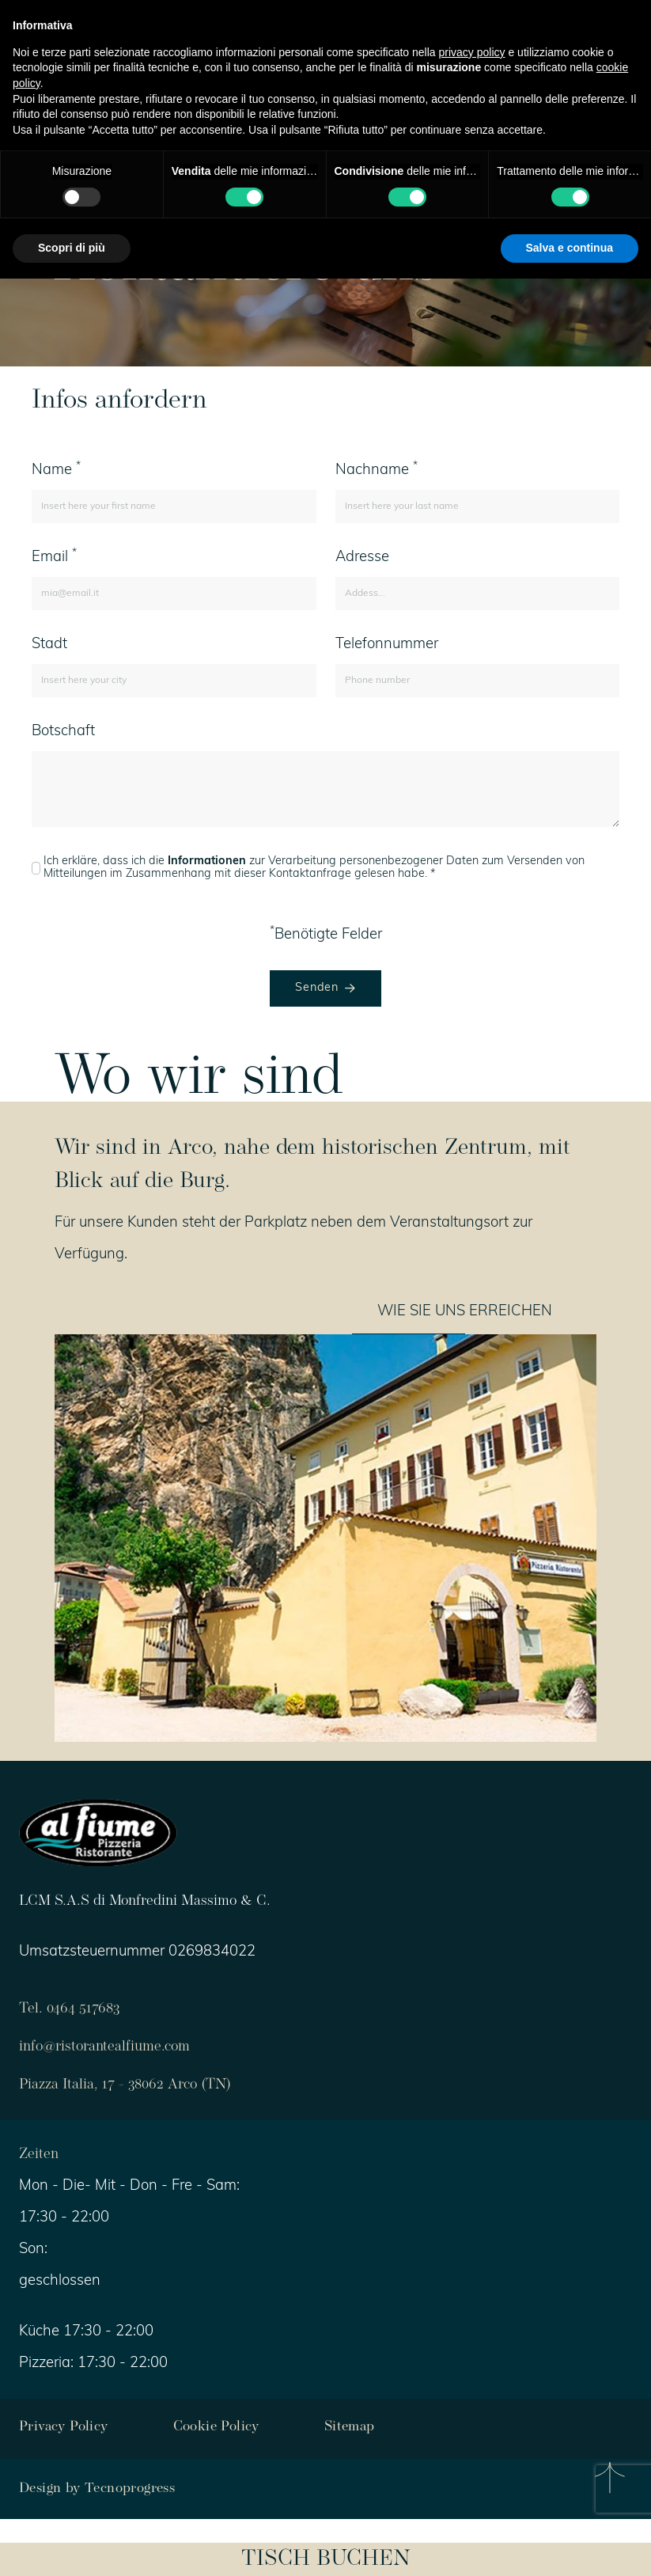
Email (54, 556)
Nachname (376, 469)
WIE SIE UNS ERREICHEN (464, 1311)
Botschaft (63, 731)
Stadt (49, 644)
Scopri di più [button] (71, 247)
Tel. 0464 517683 (69, 2008)
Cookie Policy (216, 2427)
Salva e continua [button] (569, 247)
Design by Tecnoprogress (97, 2488)
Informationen (207, 861)
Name (56, 469)
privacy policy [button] (472, 52)
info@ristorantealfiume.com (104, 2046)
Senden (325, 988)
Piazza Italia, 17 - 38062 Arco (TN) (125, 2084)
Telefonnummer (386, 644)
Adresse (362, 557)
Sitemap (349, 2427)
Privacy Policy (63, 2427)
